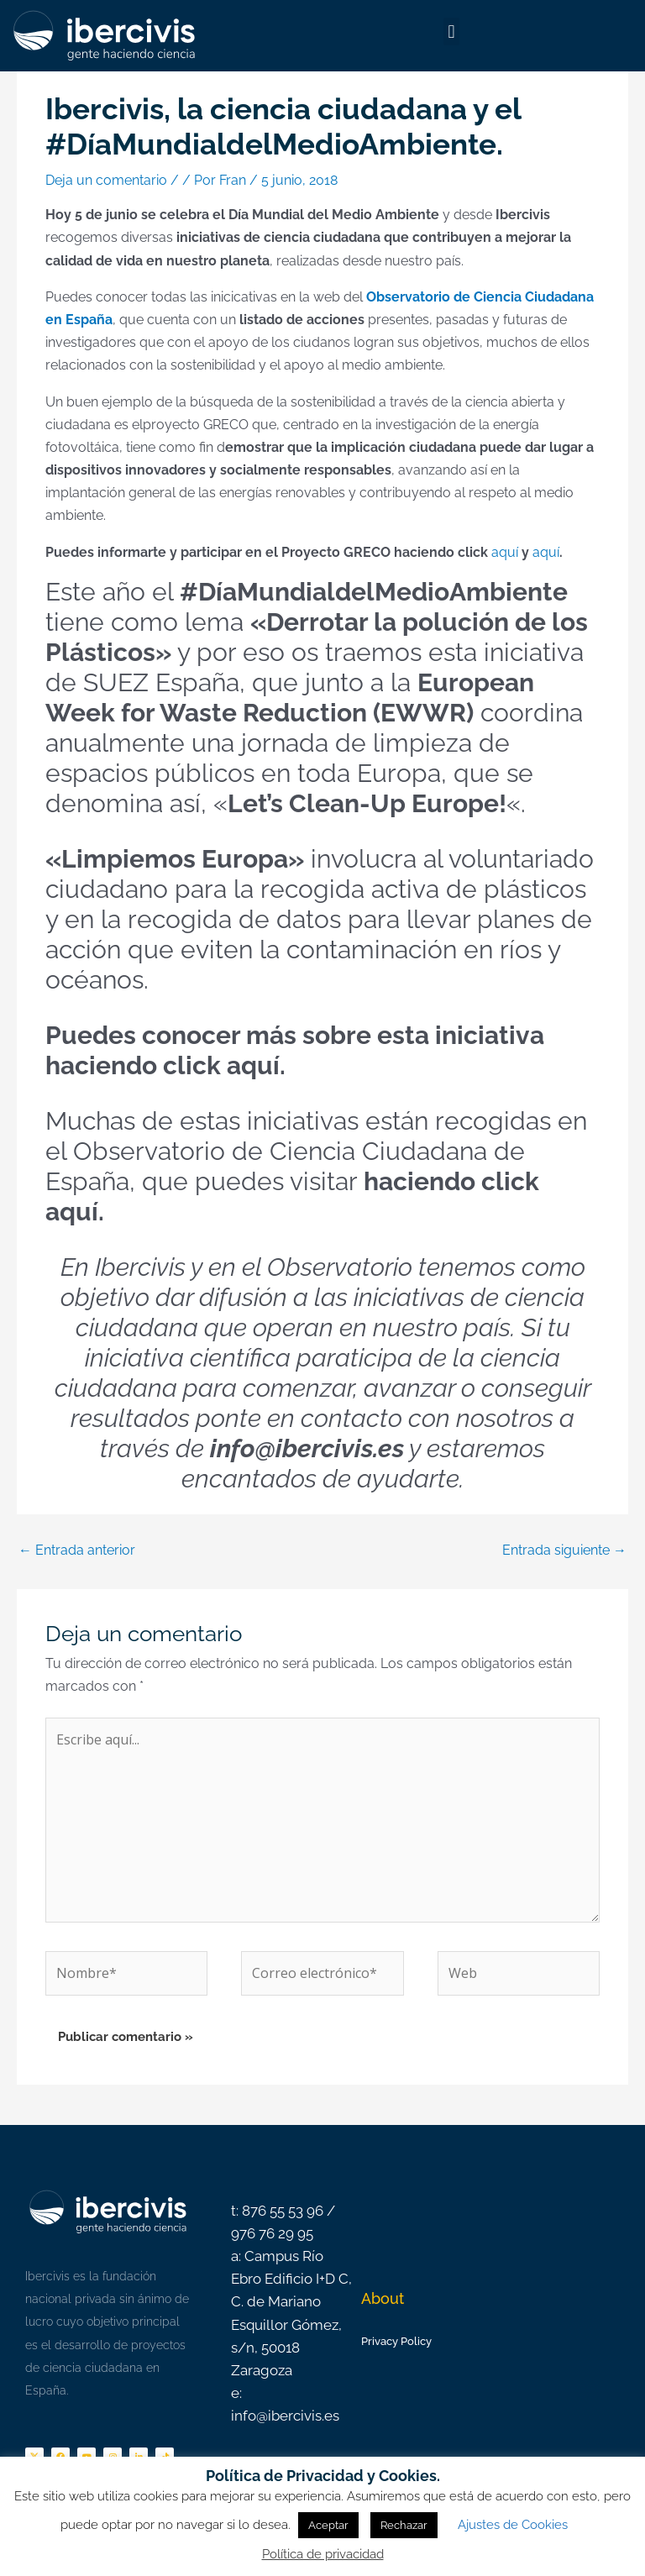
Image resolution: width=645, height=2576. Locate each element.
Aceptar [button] (328, 2525)
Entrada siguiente (564, 1550)
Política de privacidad (323, 2554)
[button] (451, 31)
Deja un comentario (106, 180)
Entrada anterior (76, 1550)
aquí (506, 552)
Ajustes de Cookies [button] (513, 2524)
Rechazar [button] (403, 2525)
